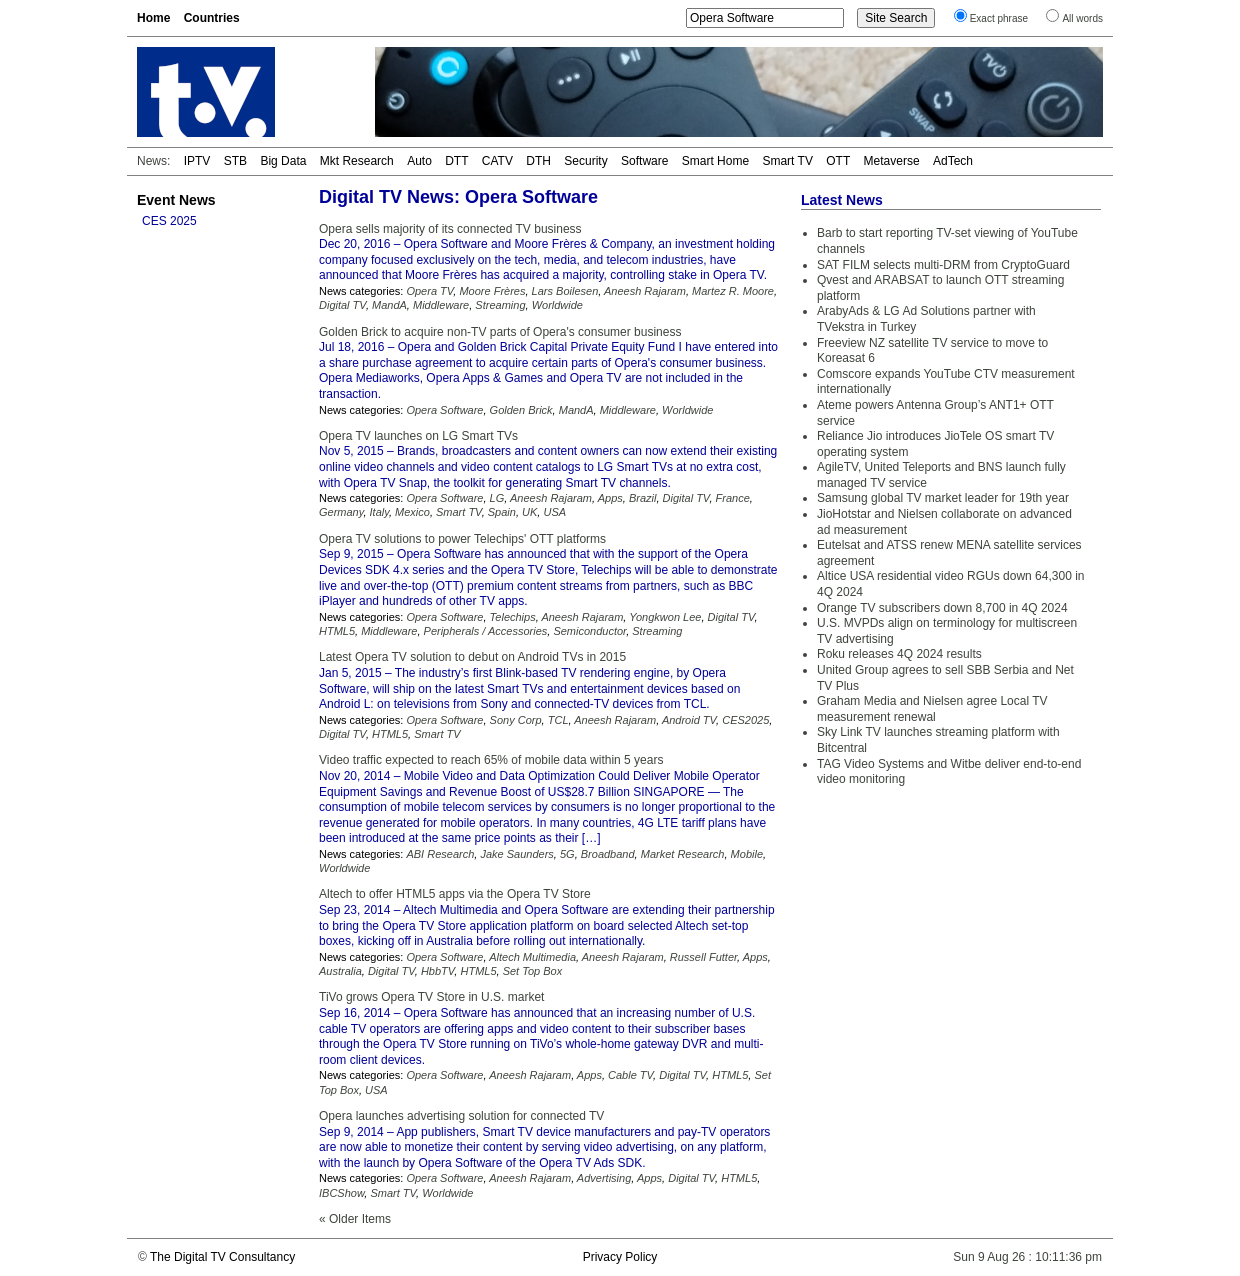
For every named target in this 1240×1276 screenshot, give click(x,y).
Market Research (683, 854)
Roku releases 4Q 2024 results (899, 654)
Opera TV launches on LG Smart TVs (418, 436)
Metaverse (892, 161)
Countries (212, 18)
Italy (379, 512)
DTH (538, 161)
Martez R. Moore (733, 291)
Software (644, 161)
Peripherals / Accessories (486, 631)
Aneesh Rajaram (645, 291)
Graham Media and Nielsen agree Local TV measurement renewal (932, 709)
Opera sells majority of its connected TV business (450, 229)
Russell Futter (703, 957)
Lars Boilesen (565, 291)
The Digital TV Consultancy (222, 1257)
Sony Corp (516, 720)
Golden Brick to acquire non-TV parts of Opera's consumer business (500, 332)
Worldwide (557, 305)
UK (529, 512)
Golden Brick (521, 410)
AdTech (953, 161)
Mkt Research (357, 161)
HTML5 (337, 631)
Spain (502, 512)
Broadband (608, 854)
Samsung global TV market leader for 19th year (943, 498)
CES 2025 (169, 221)
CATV (497, 161)
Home (153, 18)
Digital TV (342, 305)
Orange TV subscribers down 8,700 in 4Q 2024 (942, 608)
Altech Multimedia (532, 957)
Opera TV (429, 291)
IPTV (197, 161)
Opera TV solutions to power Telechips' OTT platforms (462, 539)
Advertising (604, 1178)
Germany (341, 512)
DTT (456, 161)
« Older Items (355, 1219)
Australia (340, 971)
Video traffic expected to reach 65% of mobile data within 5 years (491, 760)
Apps (610, 498)
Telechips (513, 617)
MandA (389, 305)
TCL (558, 720)
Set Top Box (533, 971)
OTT (838, 161)
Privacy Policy (620, 1257)
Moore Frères (492, 291)
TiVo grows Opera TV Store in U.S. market (431, 997)
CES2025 (745, 720)
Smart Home (715, 161)
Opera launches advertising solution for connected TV (461, 1116)
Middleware (441, 305)
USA (554, 512)
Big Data (283, 161)
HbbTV (437, 971)
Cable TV (630, 1075)
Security (585, 161)
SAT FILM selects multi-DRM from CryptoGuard (943, 265)
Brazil (643, 498)
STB (235, 161)
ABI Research (440, 854)
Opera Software (444, 410)
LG (497, 498)
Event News (176, 200)
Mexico (412, 512)
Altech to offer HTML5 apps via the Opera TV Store (455, 894)
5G (567, 854)
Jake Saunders (516, 854)
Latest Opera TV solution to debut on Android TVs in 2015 (472, 657)
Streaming (500, 305)
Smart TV (787, 161)
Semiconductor (589, 631)
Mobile (747, 854)
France (733, 498)
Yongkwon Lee (665, 617)
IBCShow (341, 1193)
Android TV (689, 720)
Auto (419, 161)
